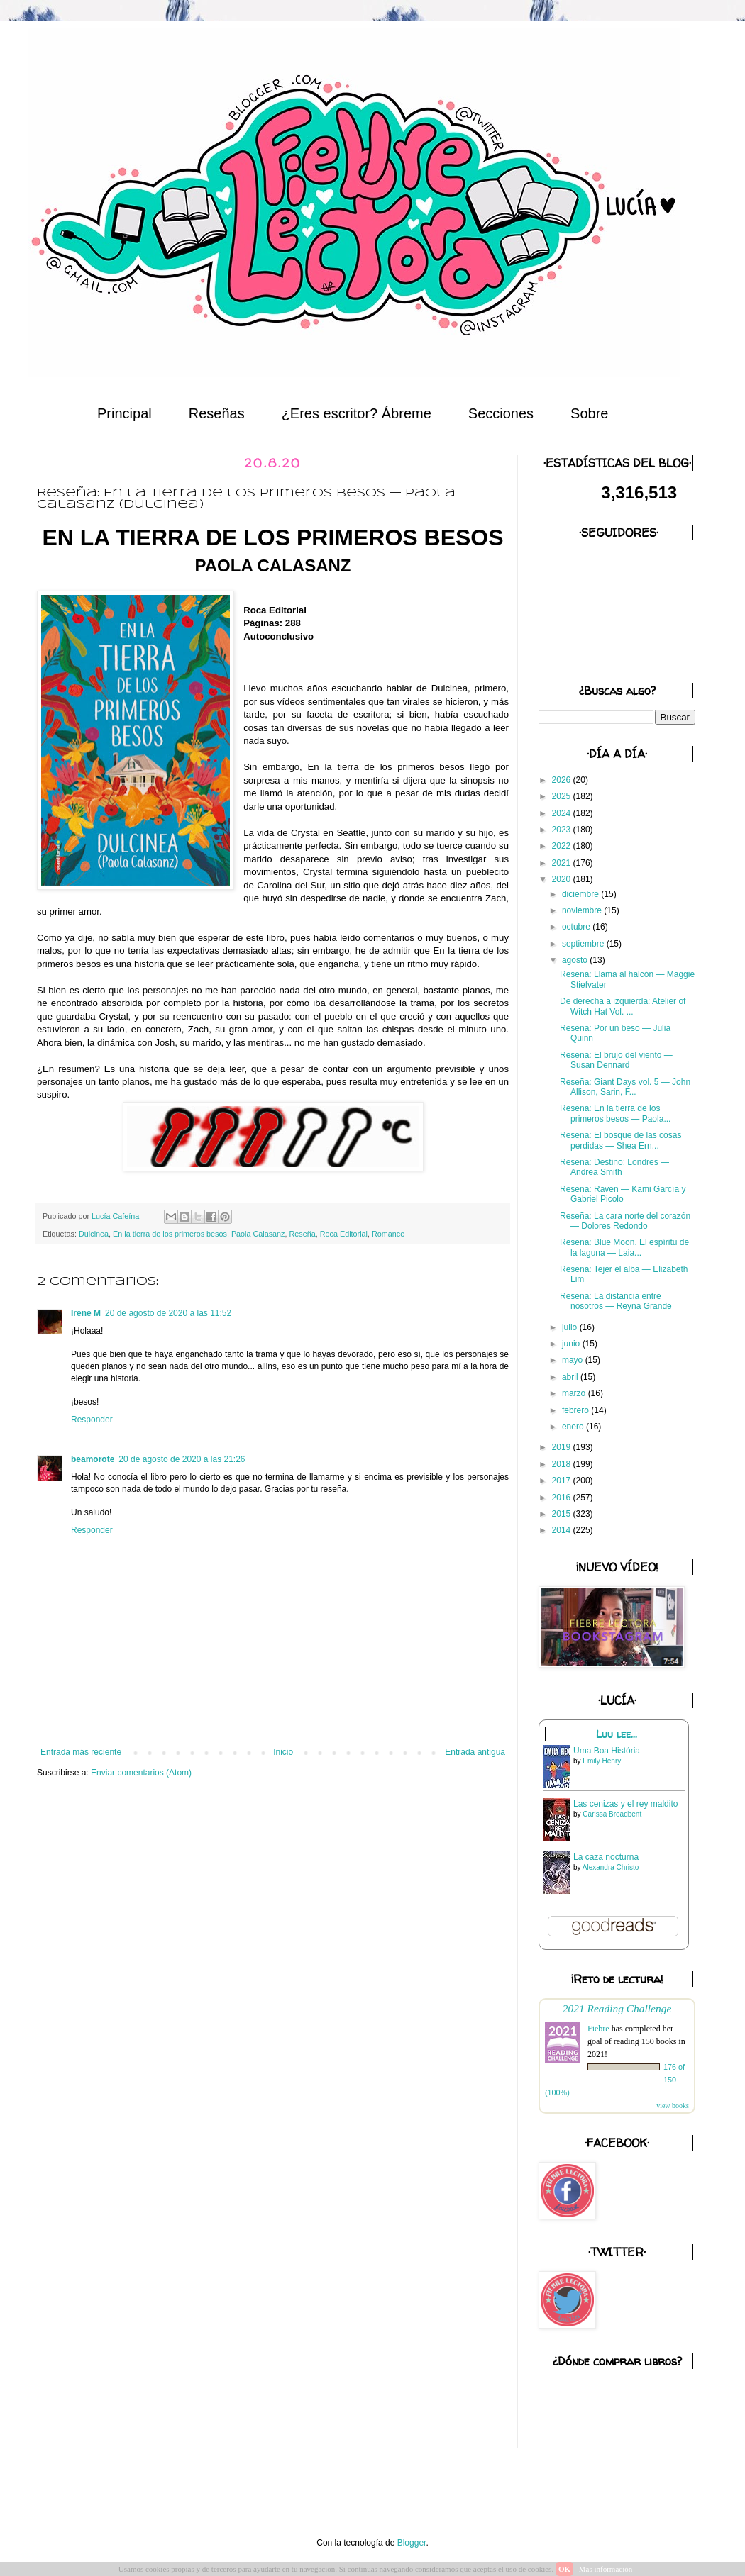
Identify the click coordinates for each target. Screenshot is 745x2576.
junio (572, 1344)
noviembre (583, 910)
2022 (562, 846)
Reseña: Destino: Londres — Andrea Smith (614, 1167)
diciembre (581, 894)
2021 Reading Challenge (617, 2008)
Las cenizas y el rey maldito (625, 1804)
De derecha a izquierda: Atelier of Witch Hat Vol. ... (622, 1006)
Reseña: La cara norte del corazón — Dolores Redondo (625, 1221)
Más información (605, 2569)
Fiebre (598, 2029)
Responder (92, 1419)
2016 (562, 1497)
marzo (575, 1393)
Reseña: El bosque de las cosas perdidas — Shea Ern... (620, 1140)
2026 (562, 780)
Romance (388, 1234)
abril (571, 1377)
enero (574, 1427)
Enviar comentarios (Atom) (141, 1773)
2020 (562, 879)
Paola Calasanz (258, 1234)
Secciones (501, 413)
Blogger (411, 2543)
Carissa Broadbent (612, 1814)
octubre (577, 927)
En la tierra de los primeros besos (170, 1234)
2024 (562, 813)
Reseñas (217, 413)
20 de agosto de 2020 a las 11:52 (168, 1313)
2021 (562, 863)
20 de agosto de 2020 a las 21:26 (181, 1459)
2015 (562, 1514)
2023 (562, 830)
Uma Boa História (606, 1751)
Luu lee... (616, 1734)
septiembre (584, 944)
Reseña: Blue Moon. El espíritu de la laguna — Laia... (624, 1247)
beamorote (92, 1459)
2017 (562, 1480)
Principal (124, 413)
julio (571, 1327)
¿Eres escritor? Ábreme (356, 413)
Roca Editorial (344, 1234)
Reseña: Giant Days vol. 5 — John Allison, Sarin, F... (625, 1087)
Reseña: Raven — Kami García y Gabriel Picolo (622, 1194)
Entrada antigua (475, 1752)
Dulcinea (94, 1234)
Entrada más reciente (80, 1752)
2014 (562, 1530)
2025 (562, 796)
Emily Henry (602, 1761)
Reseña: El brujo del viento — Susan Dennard (616, 1060)
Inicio (283, 1752)
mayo (573, 1360)
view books (672, 2105)
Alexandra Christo (611, 1867)
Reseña (302, 1234)
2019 (562, 1447)
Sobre (589, 413)
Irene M (86, 1313)
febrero (576, 1410)
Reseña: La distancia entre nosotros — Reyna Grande (616, 1301)
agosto (576, 960)
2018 (562, 1464)
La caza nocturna (606, 1857)
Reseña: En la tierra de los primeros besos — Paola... (615, 1113)
